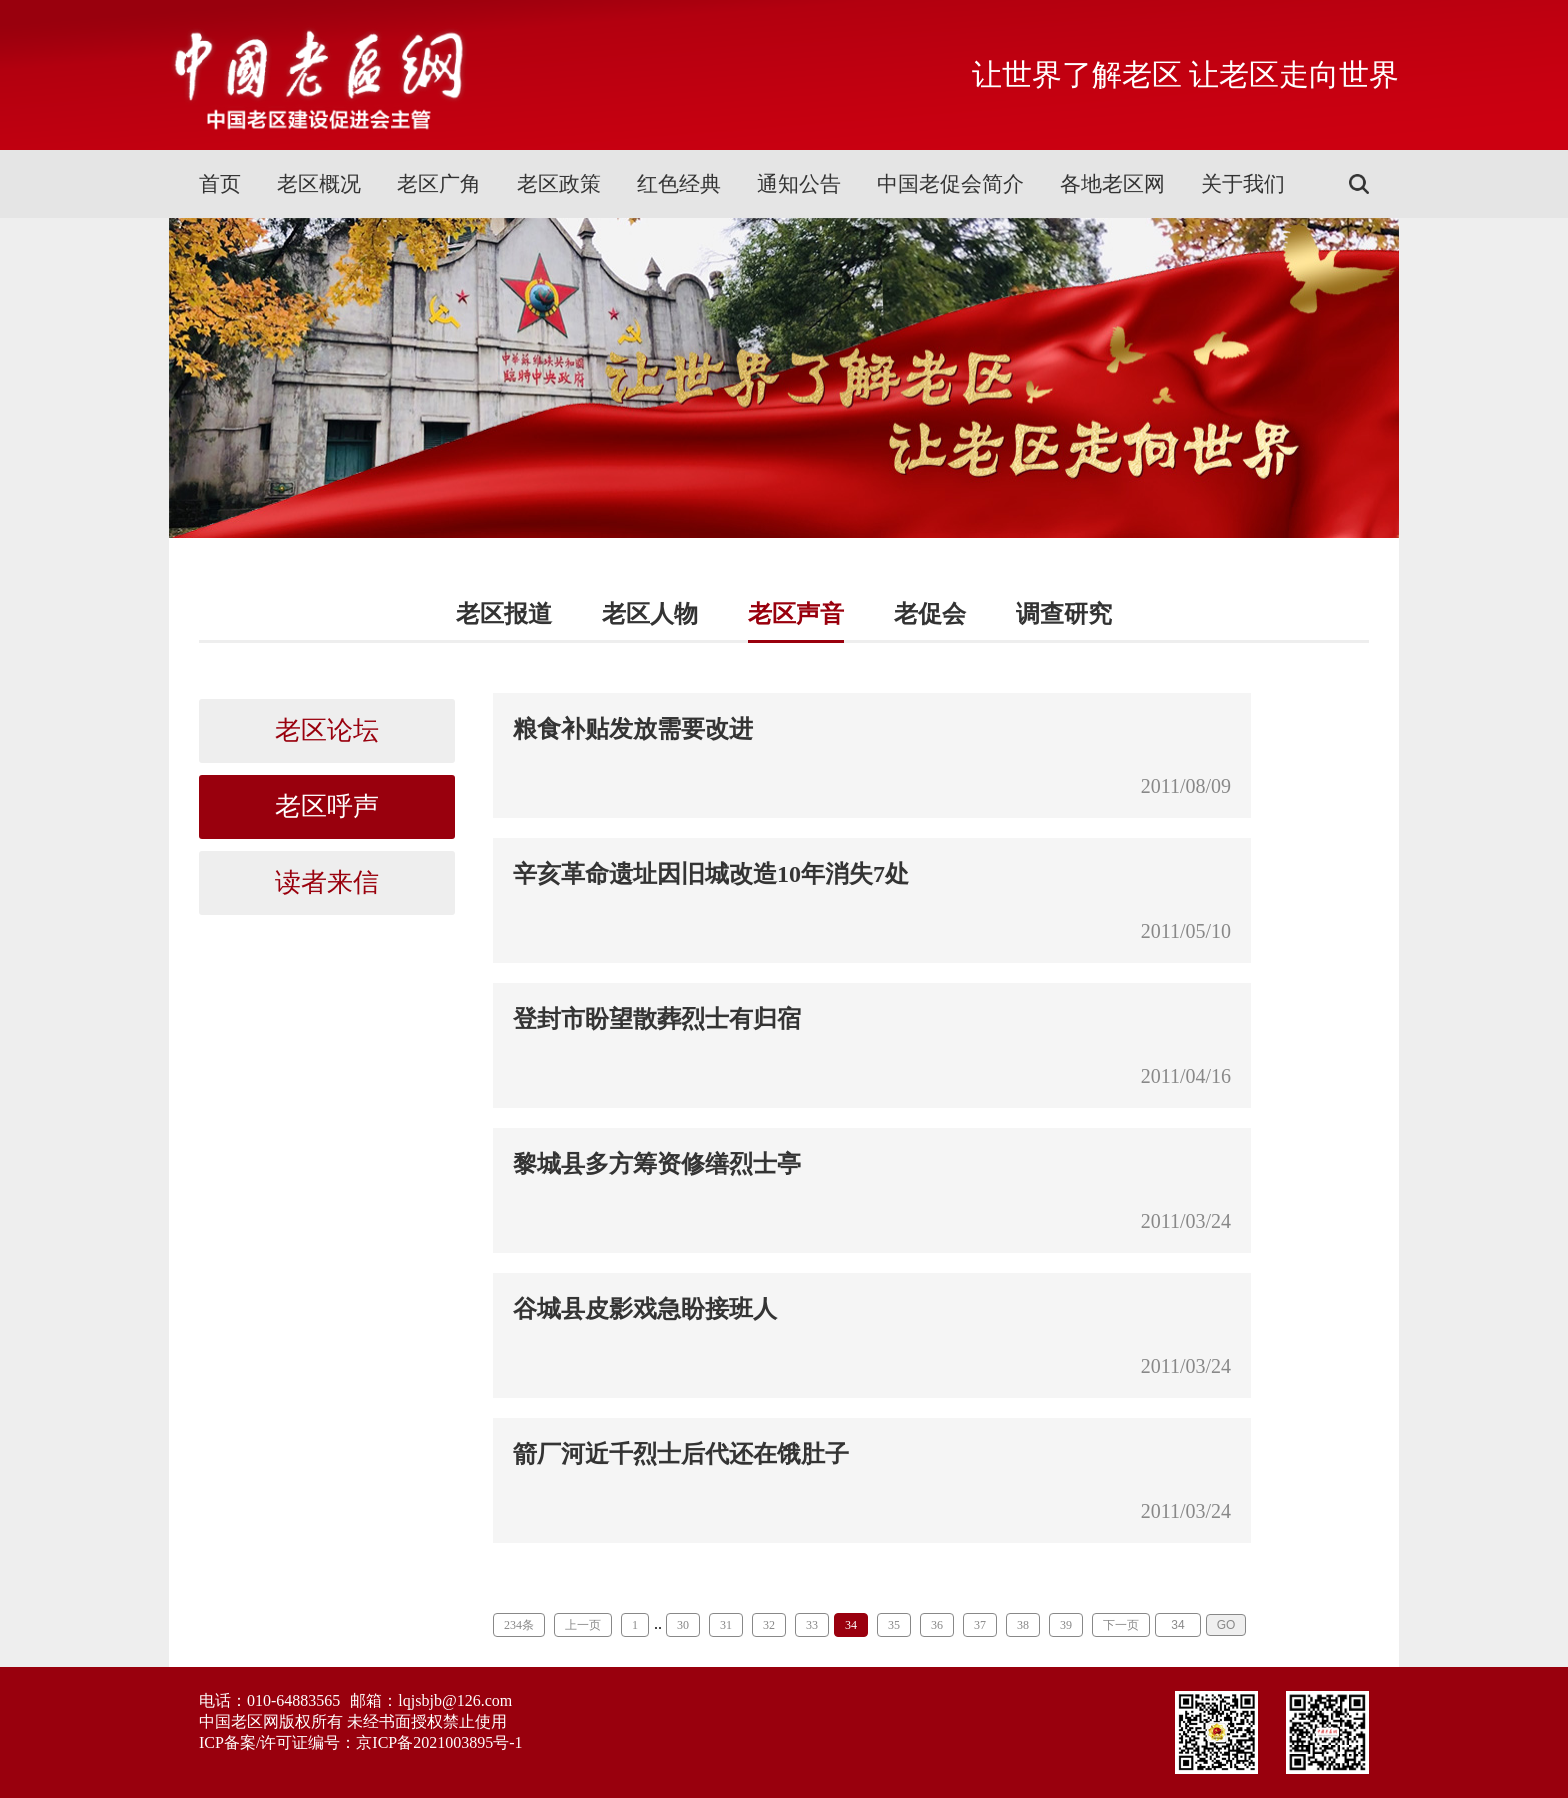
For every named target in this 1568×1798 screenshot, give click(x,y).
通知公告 (799, 184)
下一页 (1121, 1625)
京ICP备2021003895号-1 (439, 1742)
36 (937, 1625)
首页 (220, 184)
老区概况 (319, 184)
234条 (519, 1625)
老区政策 (559, 184)
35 (894, 1625)
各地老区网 (1112, 184)
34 (851, 1625)
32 (769, 1625)
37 (980, 1625)
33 (812, 1625)
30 (683, 1625)
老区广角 (439, 184)
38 (1023, 1625)
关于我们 (1243, 184)
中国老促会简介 (950, 184)
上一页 (583, 1625)
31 (726, 1625)
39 (1066, 1625)
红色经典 (679, 184)
